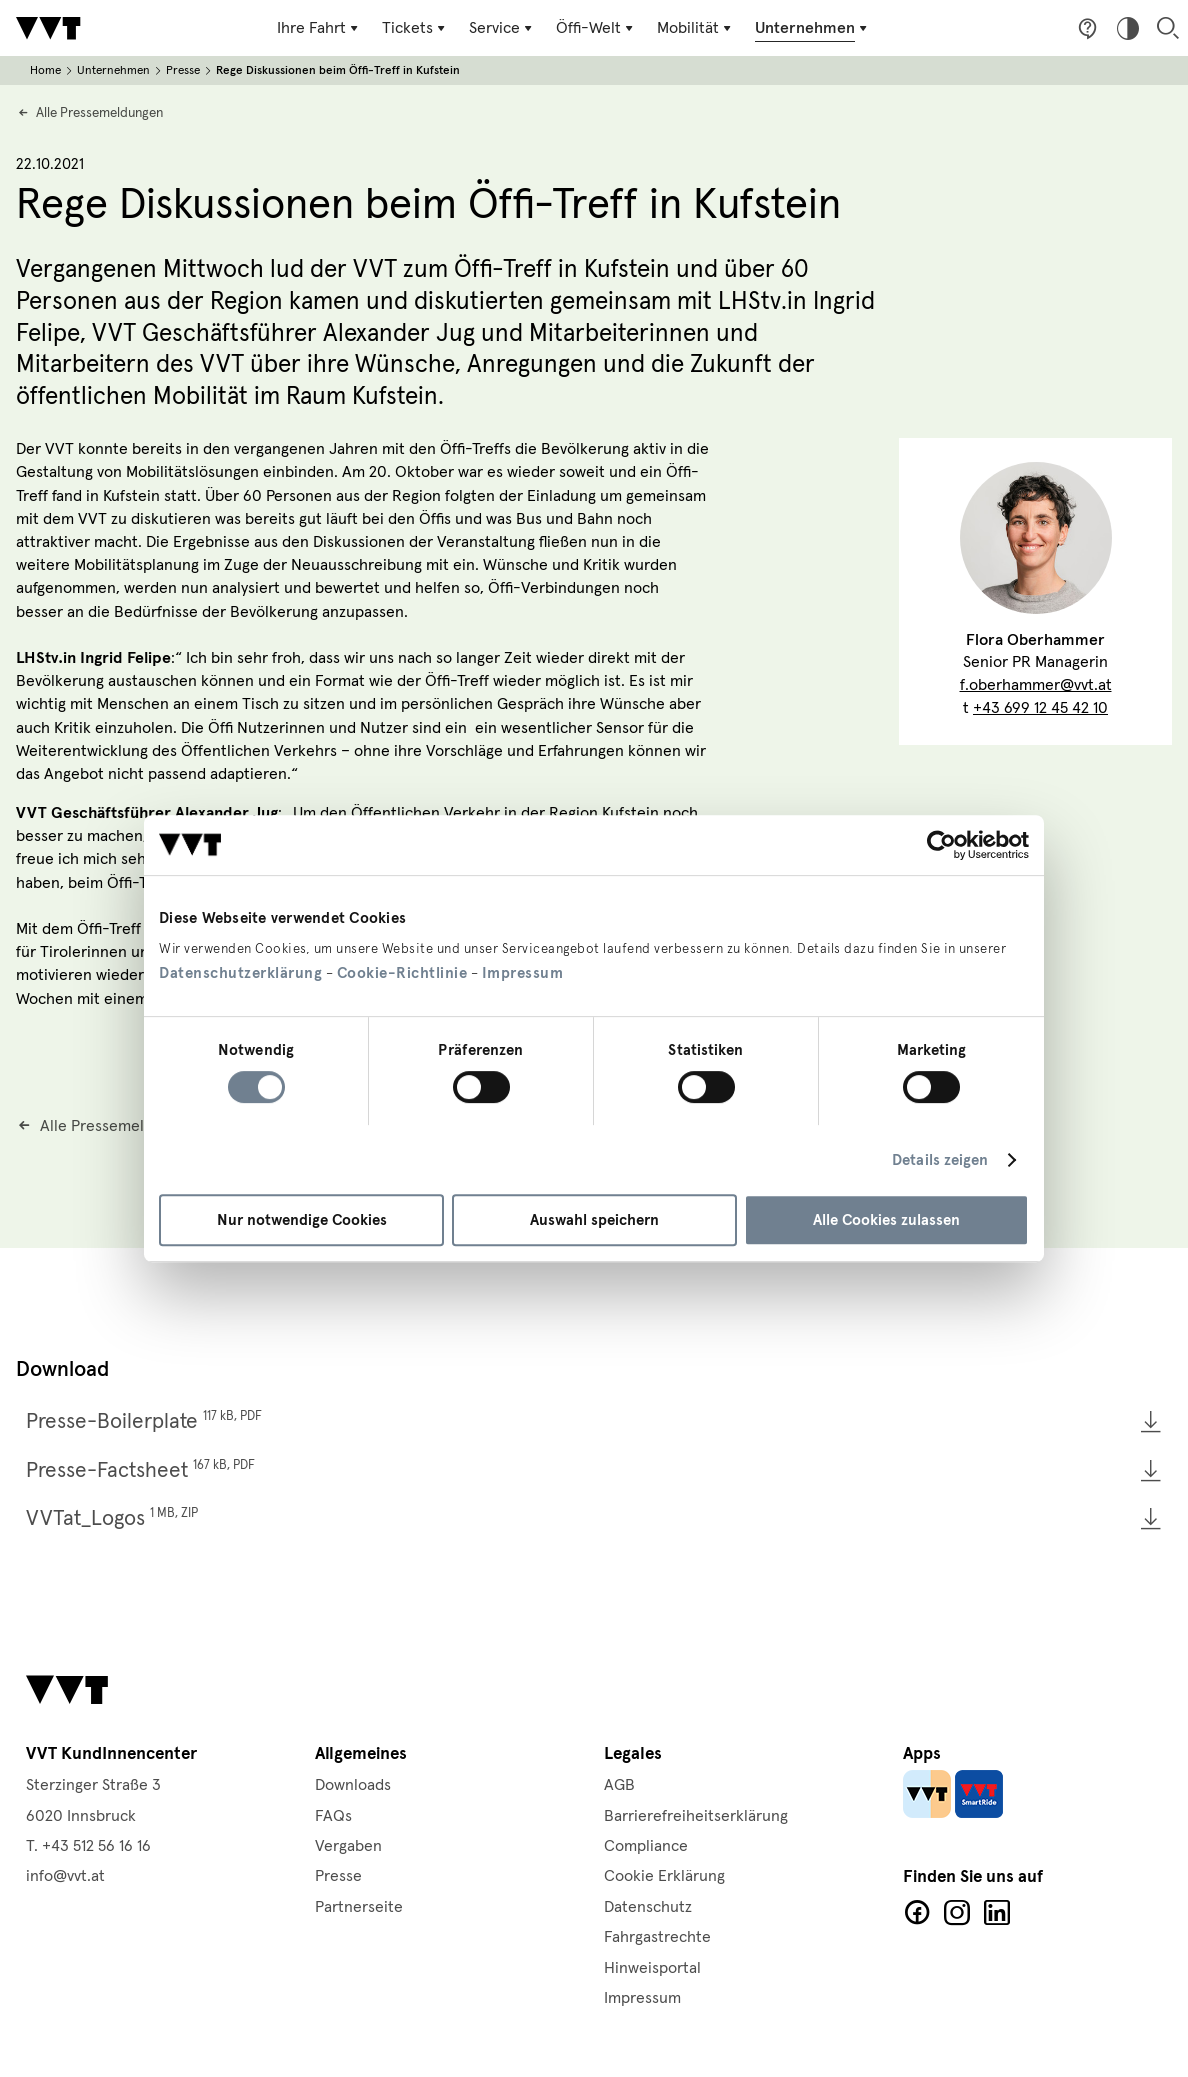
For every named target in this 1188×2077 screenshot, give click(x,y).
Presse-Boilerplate (144, 1421)
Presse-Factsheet (140, 1470)
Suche (1168, 28)
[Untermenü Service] (502, 28)
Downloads (353, 1785)
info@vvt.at (65, 1876)
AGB (619, 1785)
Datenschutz (648, 1907)
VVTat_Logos (112, 1518)
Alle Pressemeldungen (99, 113)
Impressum (523, 973)
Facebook (917, 1913)
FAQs (333, 1816)
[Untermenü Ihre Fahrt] (319, 28)
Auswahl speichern (594, 1220)
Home (45, 70)
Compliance (646, 1846)
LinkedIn (997, 1913)
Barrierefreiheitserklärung (696, 1816)
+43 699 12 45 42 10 (1040, 708)
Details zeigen (940, 1160)
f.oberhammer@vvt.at (1036, 685)
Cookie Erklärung (664, 1876)
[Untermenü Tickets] (415, 28)
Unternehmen (113, 70)
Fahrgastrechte (657, 1937)
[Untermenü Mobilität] (696, 28)
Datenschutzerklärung (240, 973)
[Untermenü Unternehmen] (813, 28)
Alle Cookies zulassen (886, 1220)
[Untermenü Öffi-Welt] (596, 28)
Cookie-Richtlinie (402, 973)
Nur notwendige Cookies (302, 1220)
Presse (183, 70)
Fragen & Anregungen (1088, 28)
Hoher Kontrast (1128, 28)
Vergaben (348, 1846)
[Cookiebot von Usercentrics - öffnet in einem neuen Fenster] (941, 845)
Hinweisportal (652, 1968)
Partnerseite (359, 1907)
